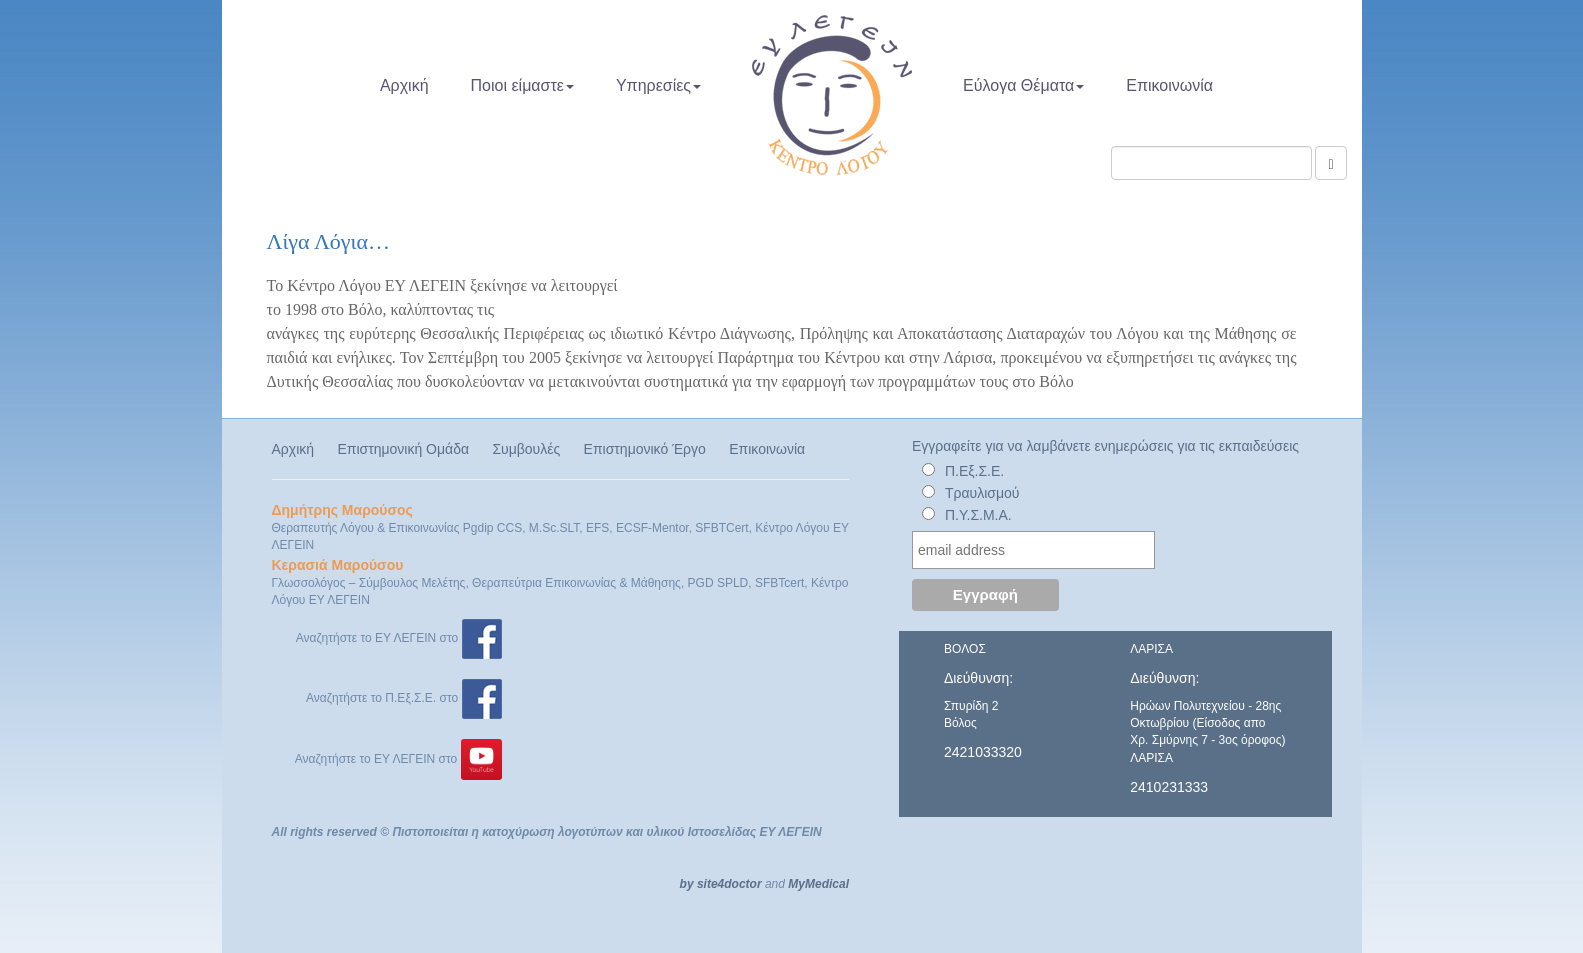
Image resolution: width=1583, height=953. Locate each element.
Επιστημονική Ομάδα (403, 449)
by (687, 884)
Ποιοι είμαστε (522, 85)
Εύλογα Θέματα (1023, 85)
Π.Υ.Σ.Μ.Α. (978, 515)
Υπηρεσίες (658, 85)
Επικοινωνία (1169, 85)
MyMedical (818, 884)
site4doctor (729, 884)
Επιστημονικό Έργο (645, 449)
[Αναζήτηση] (1330, 163)
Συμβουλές (526, 449)
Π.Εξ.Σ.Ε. (974, 471)
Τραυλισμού (982, 493)
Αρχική (404, 85)
